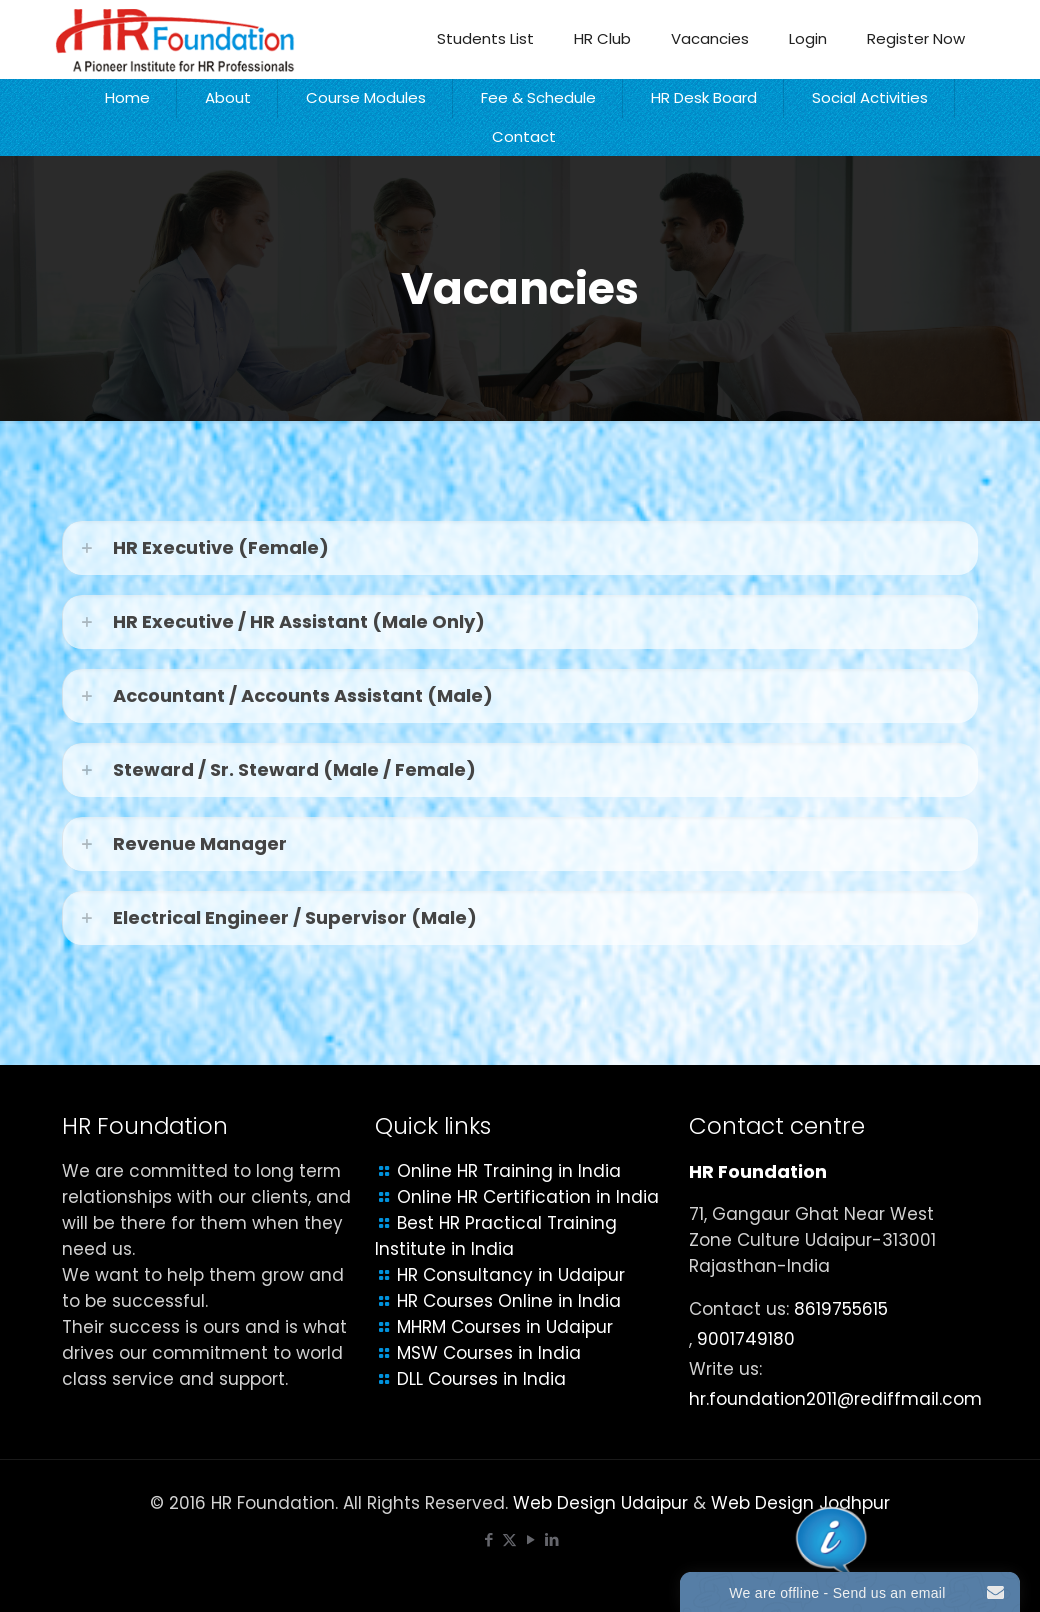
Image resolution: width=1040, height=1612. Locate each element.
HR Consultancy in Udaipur (511, 1275)
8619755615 (841, 1309)
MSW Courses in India (489, 1353)
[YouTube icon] (530, 1539)
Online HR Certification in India (528, 1197)
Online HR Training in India (509, 1171)
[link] (520, 548)
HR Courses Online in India (509, 1301)
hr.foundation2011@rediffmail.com (835, 1399)
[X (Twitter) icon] (509, 1539)
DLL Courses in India (481, 1379)
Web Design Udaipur (600, 1503)
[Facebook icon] (488, 1539)
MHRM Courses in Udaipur (505, 1327)
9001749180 (746, 1339)
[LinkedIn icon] (551, 1539)
